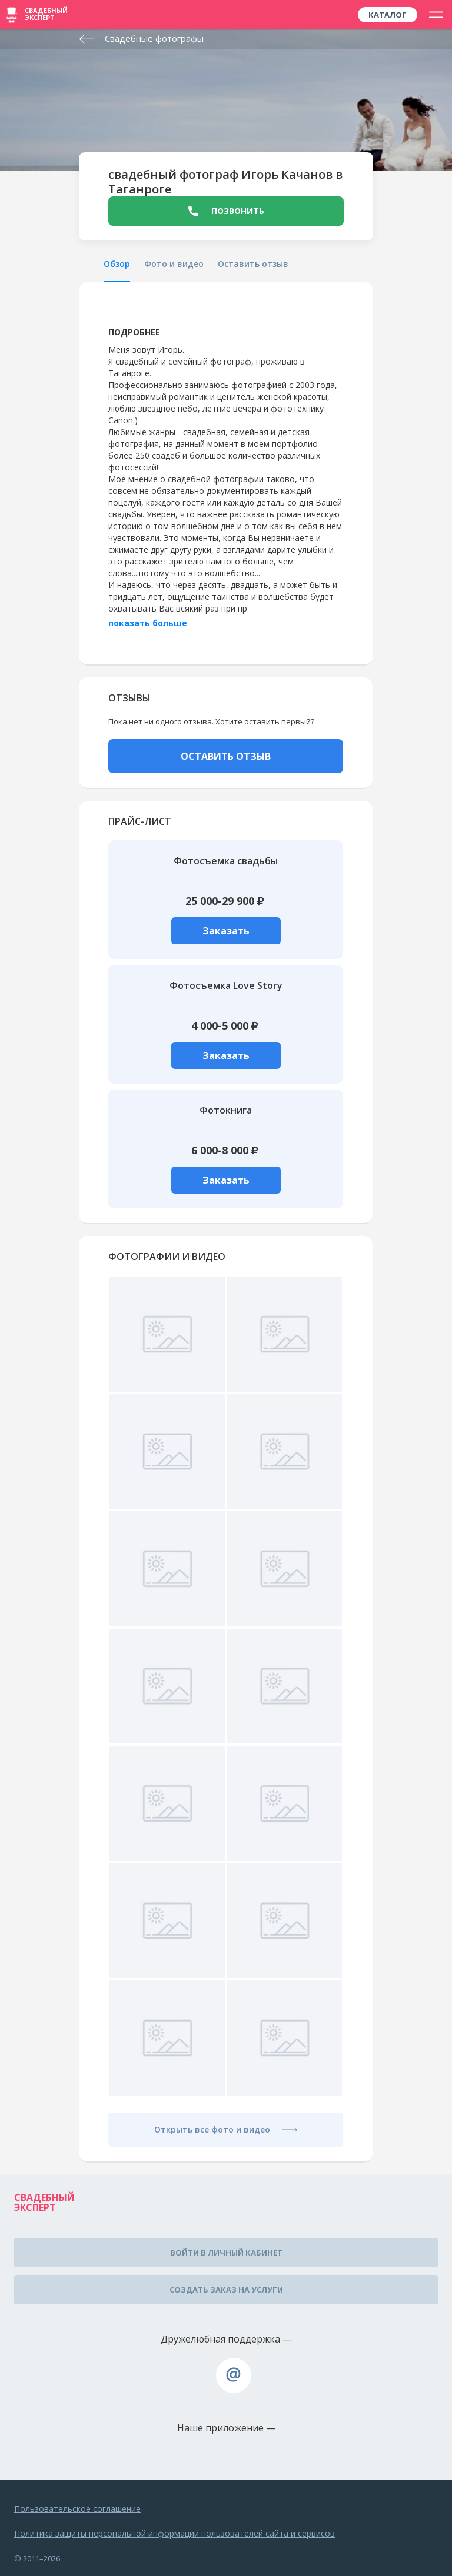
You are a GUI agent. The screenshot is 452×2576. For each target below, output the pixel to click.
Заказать (226, 930)
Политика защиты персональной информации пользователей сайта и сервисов (174, 2533)
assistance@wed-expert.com (233, 2375)
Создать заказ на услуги (226, 2289)
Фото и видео (174, 263)
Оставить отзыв (253, 263)
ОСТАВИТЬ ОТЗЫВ (226, 756)
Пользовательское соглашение (77, 2508)
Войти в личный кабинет (226, 2252)
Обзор (117, 263)
